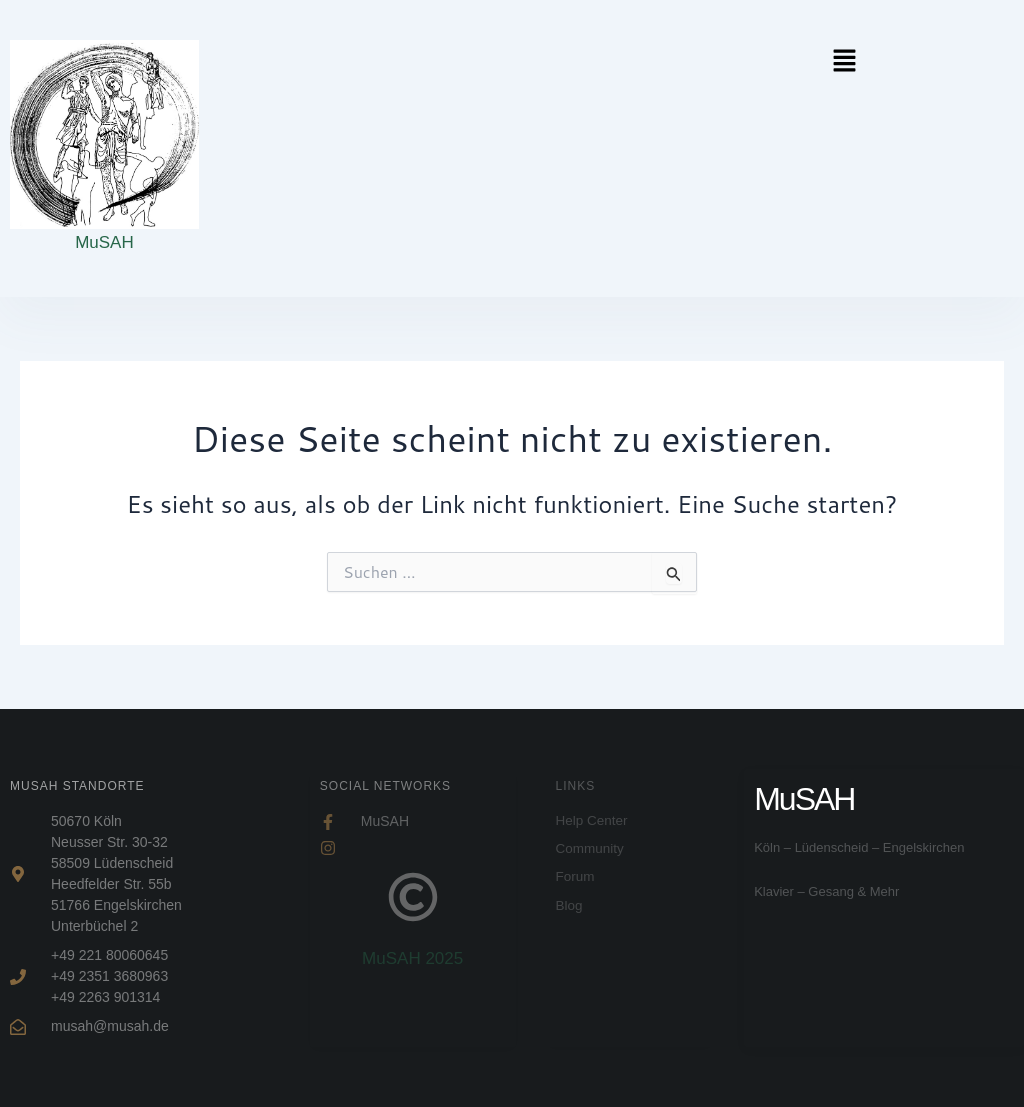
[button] (828, 61)
